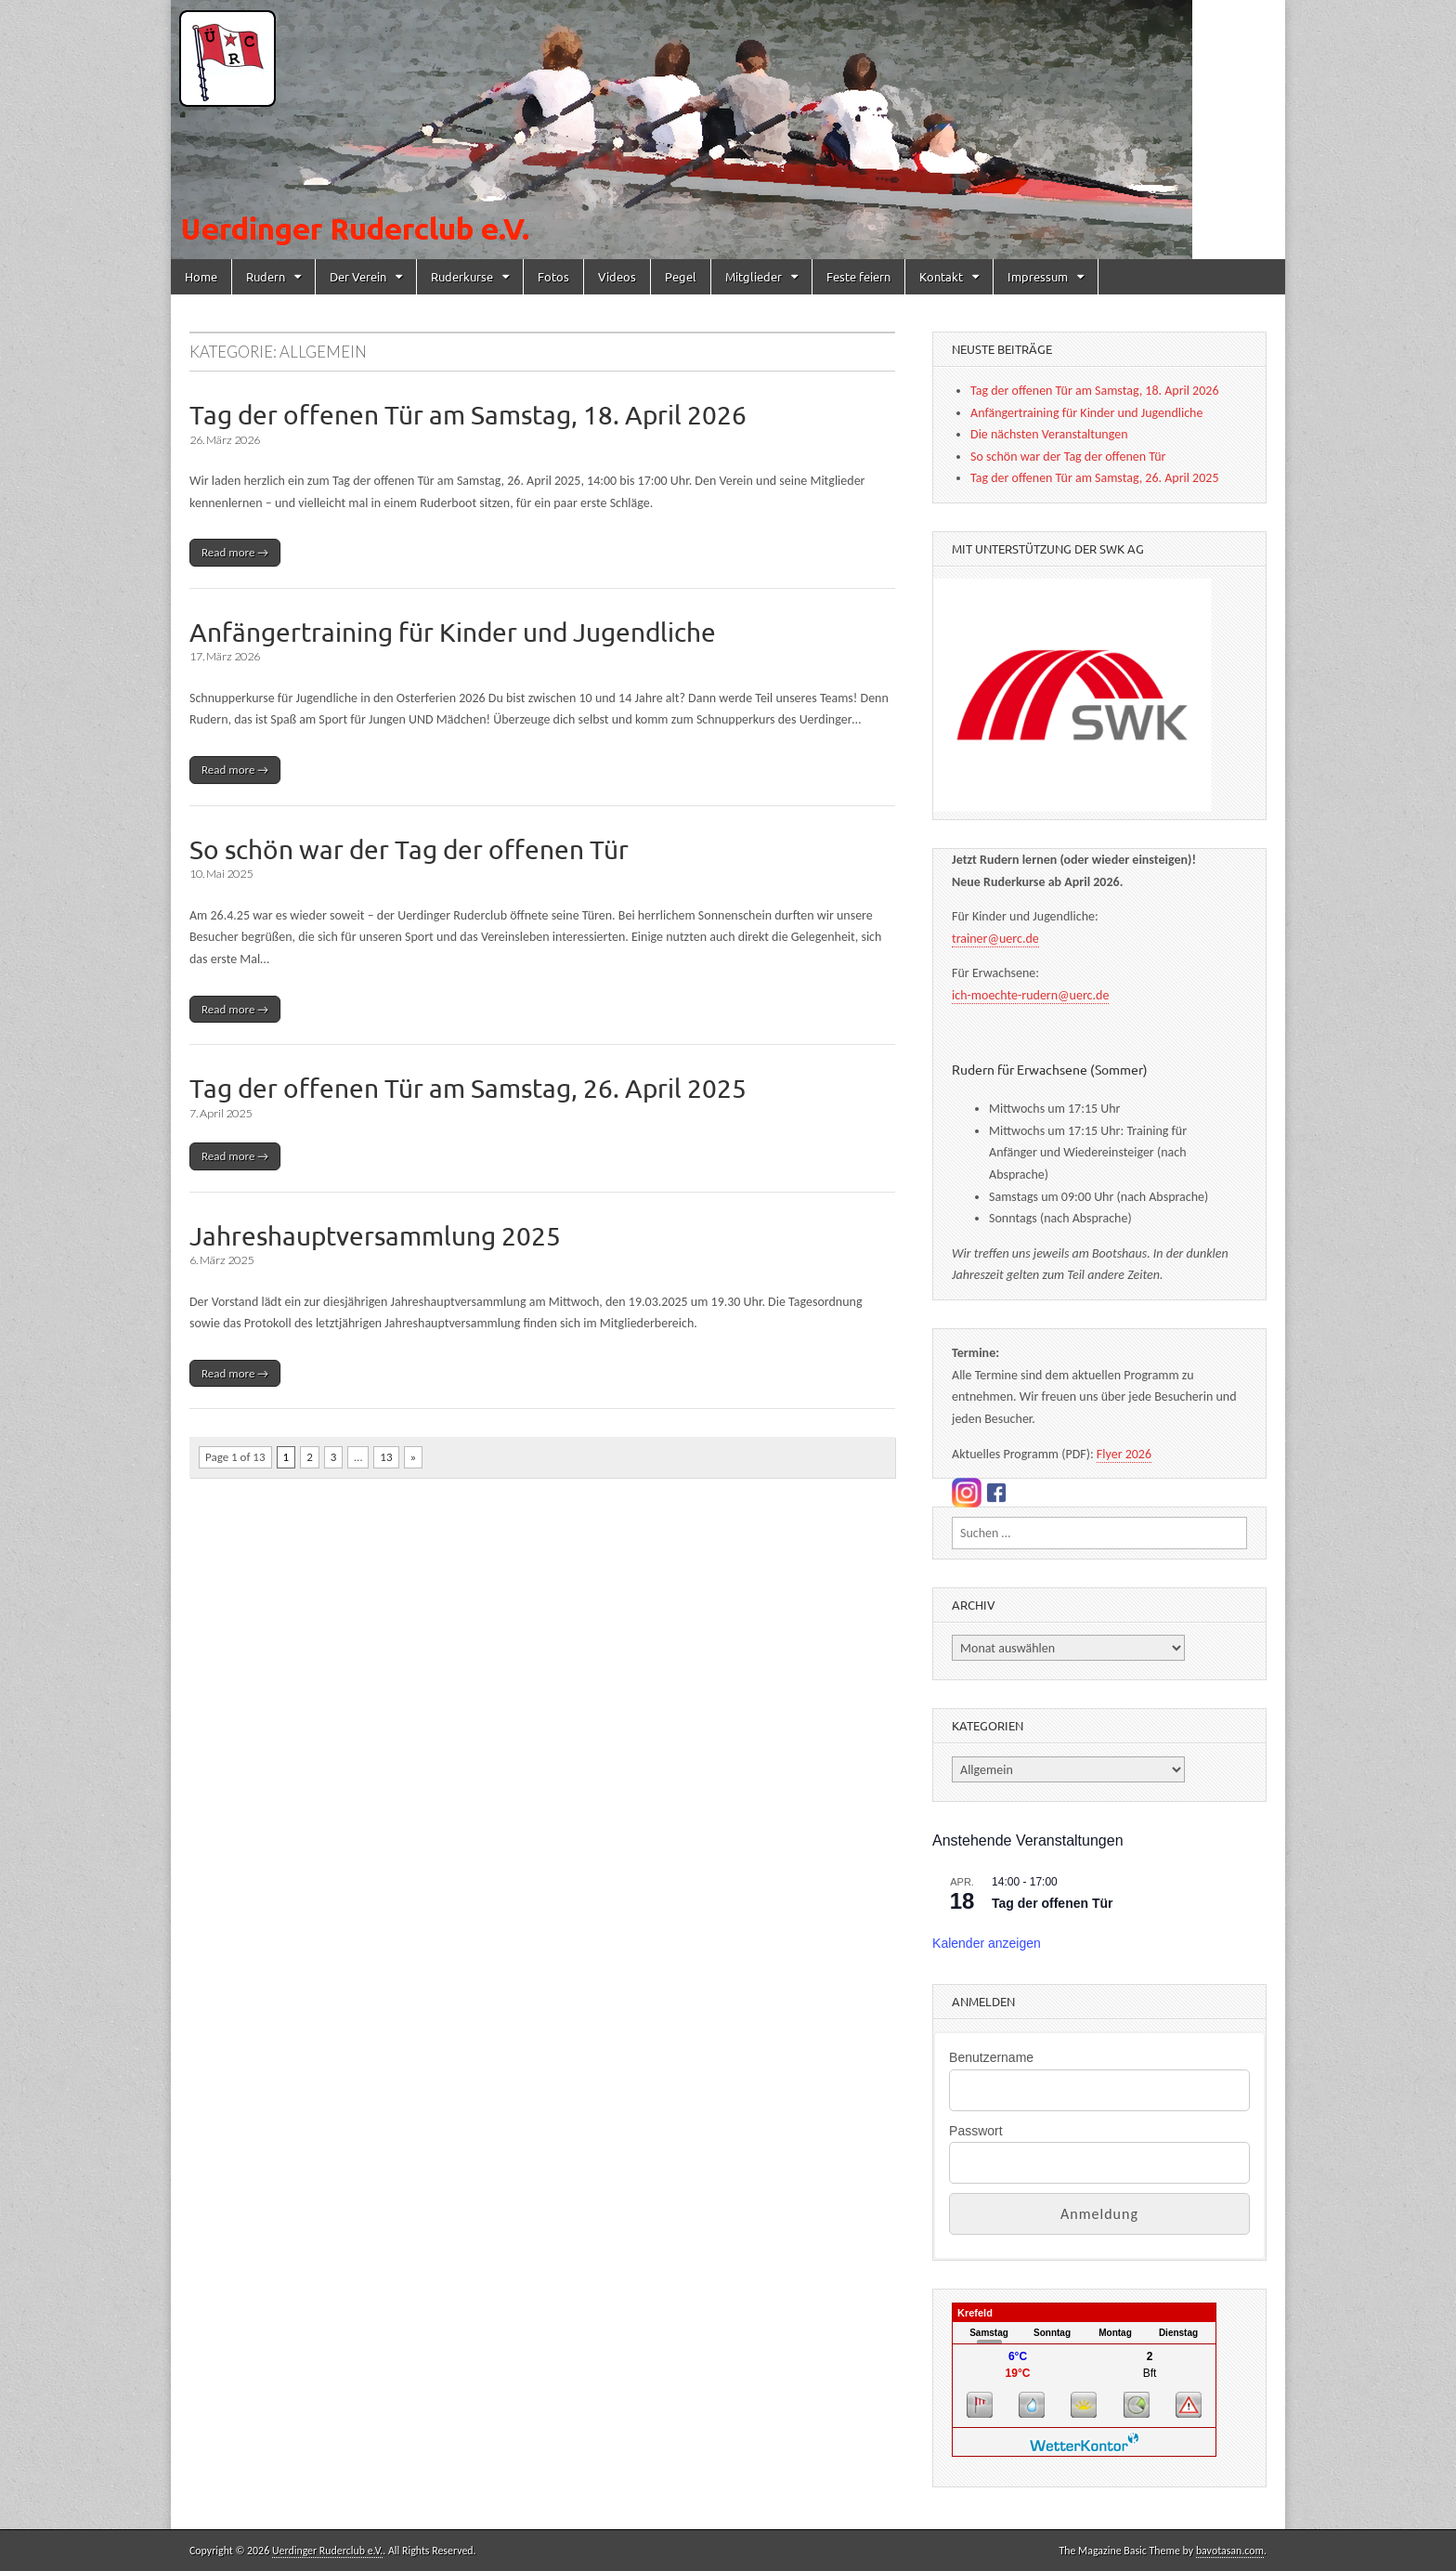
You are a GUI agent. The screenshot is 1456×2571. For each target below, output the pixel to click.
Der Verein (358, 276)
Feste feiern (858, 276)
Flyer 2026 (1124, 1454)
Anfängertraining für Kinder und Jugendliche (452, 632)
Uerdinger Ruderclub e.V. (327, 2550)
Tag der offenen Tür (1052, 1903)
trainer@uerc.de (995, 938)
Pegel (680, 276)
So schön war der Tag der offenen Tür (409, 849)
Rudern (265, 276)
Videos (617, 276)
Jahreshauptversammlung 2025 (375, 1235)
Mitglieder (753, 276)
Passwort (976, 2130)
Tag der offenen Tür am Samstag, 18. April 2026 (468, 414)
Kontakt (941, 276)
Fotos (553, 276)
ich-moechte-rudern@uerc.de (1030, 995)
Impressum (1038, 276)
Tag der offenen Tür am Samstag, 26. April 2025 (468, 1088)
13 (386, 1457)
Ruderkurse (462, 276)
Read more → (235, 552)
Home (201, 276)
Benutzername (991, 2057)
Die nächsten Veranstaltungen (1048, 434)
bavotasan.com (1230, 2550)
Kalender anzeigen (986, 1943)
